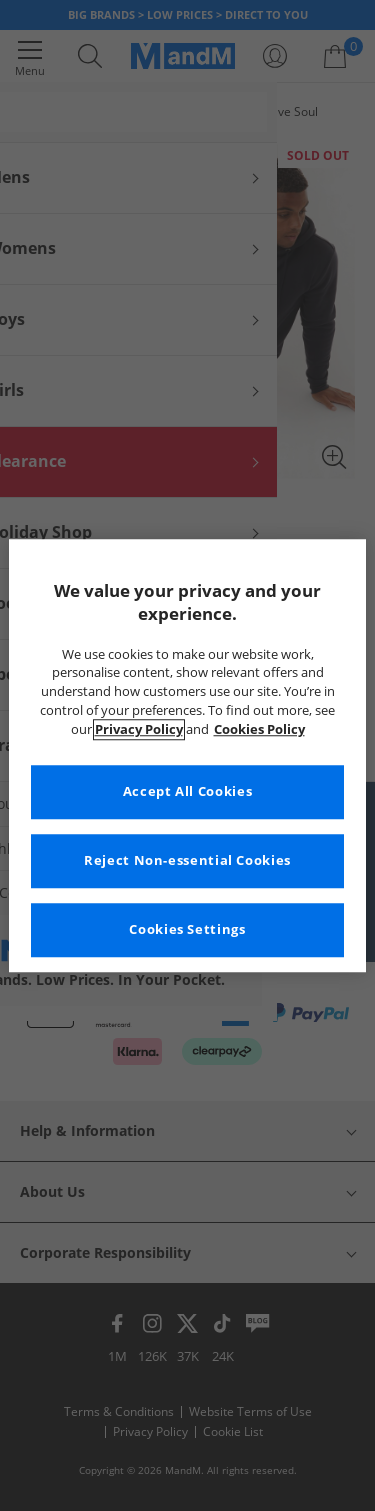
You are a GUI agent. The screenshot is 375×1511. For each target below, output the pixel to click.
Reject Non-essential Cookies (187, 860)
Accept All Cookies (187, 791)
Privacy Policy (139, 729)
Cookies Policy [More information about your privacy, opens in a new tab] (259, 729)
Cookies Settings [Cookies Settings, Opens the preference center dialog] (187, 929)
